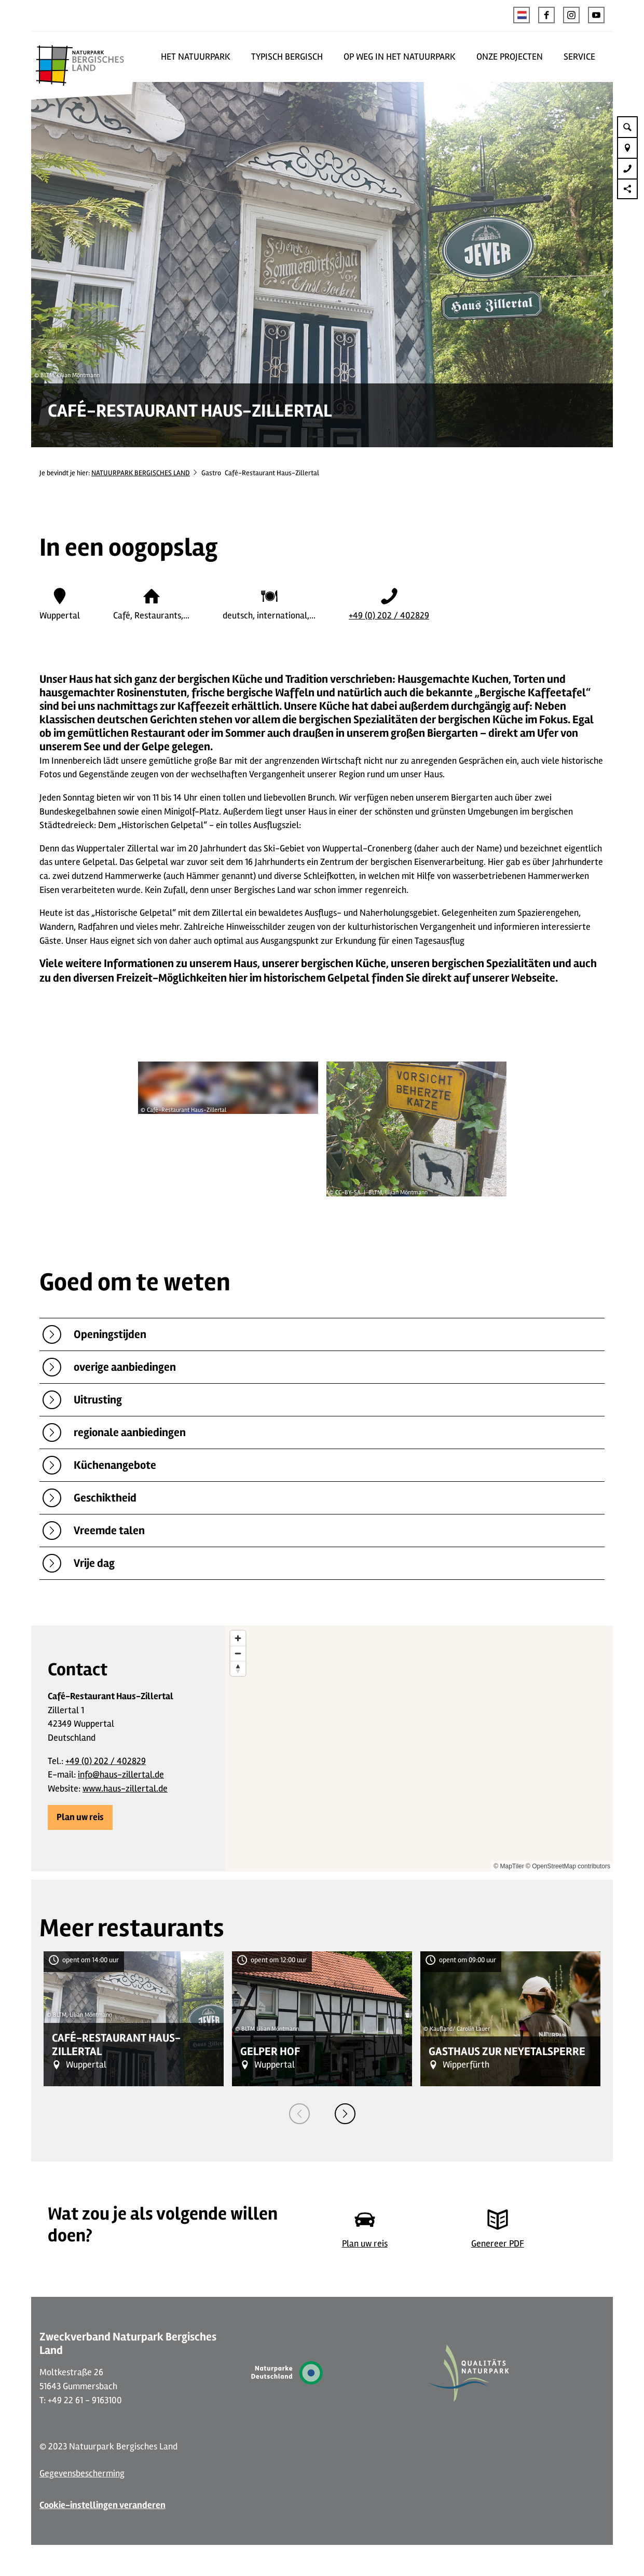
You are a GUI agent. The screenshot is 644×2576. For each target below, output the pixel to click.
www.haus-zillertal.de (125, 1788)
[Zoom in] (237, 1638)
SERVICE (579, 56)
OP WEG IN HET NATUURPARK (400, 56)
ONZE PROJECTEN (509, 56)
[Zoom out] (237, 1653)
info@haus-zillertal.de (121, 1774)
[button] (546, 15)
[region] (419, 1748)
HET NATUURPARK (195, 56)
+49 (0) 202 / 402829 (389, 615)
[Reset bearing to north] (237, 1668)
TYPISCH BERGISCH (287, 56)
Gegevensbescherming (82, 2473)
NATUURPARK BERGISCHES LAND (140, 473)
